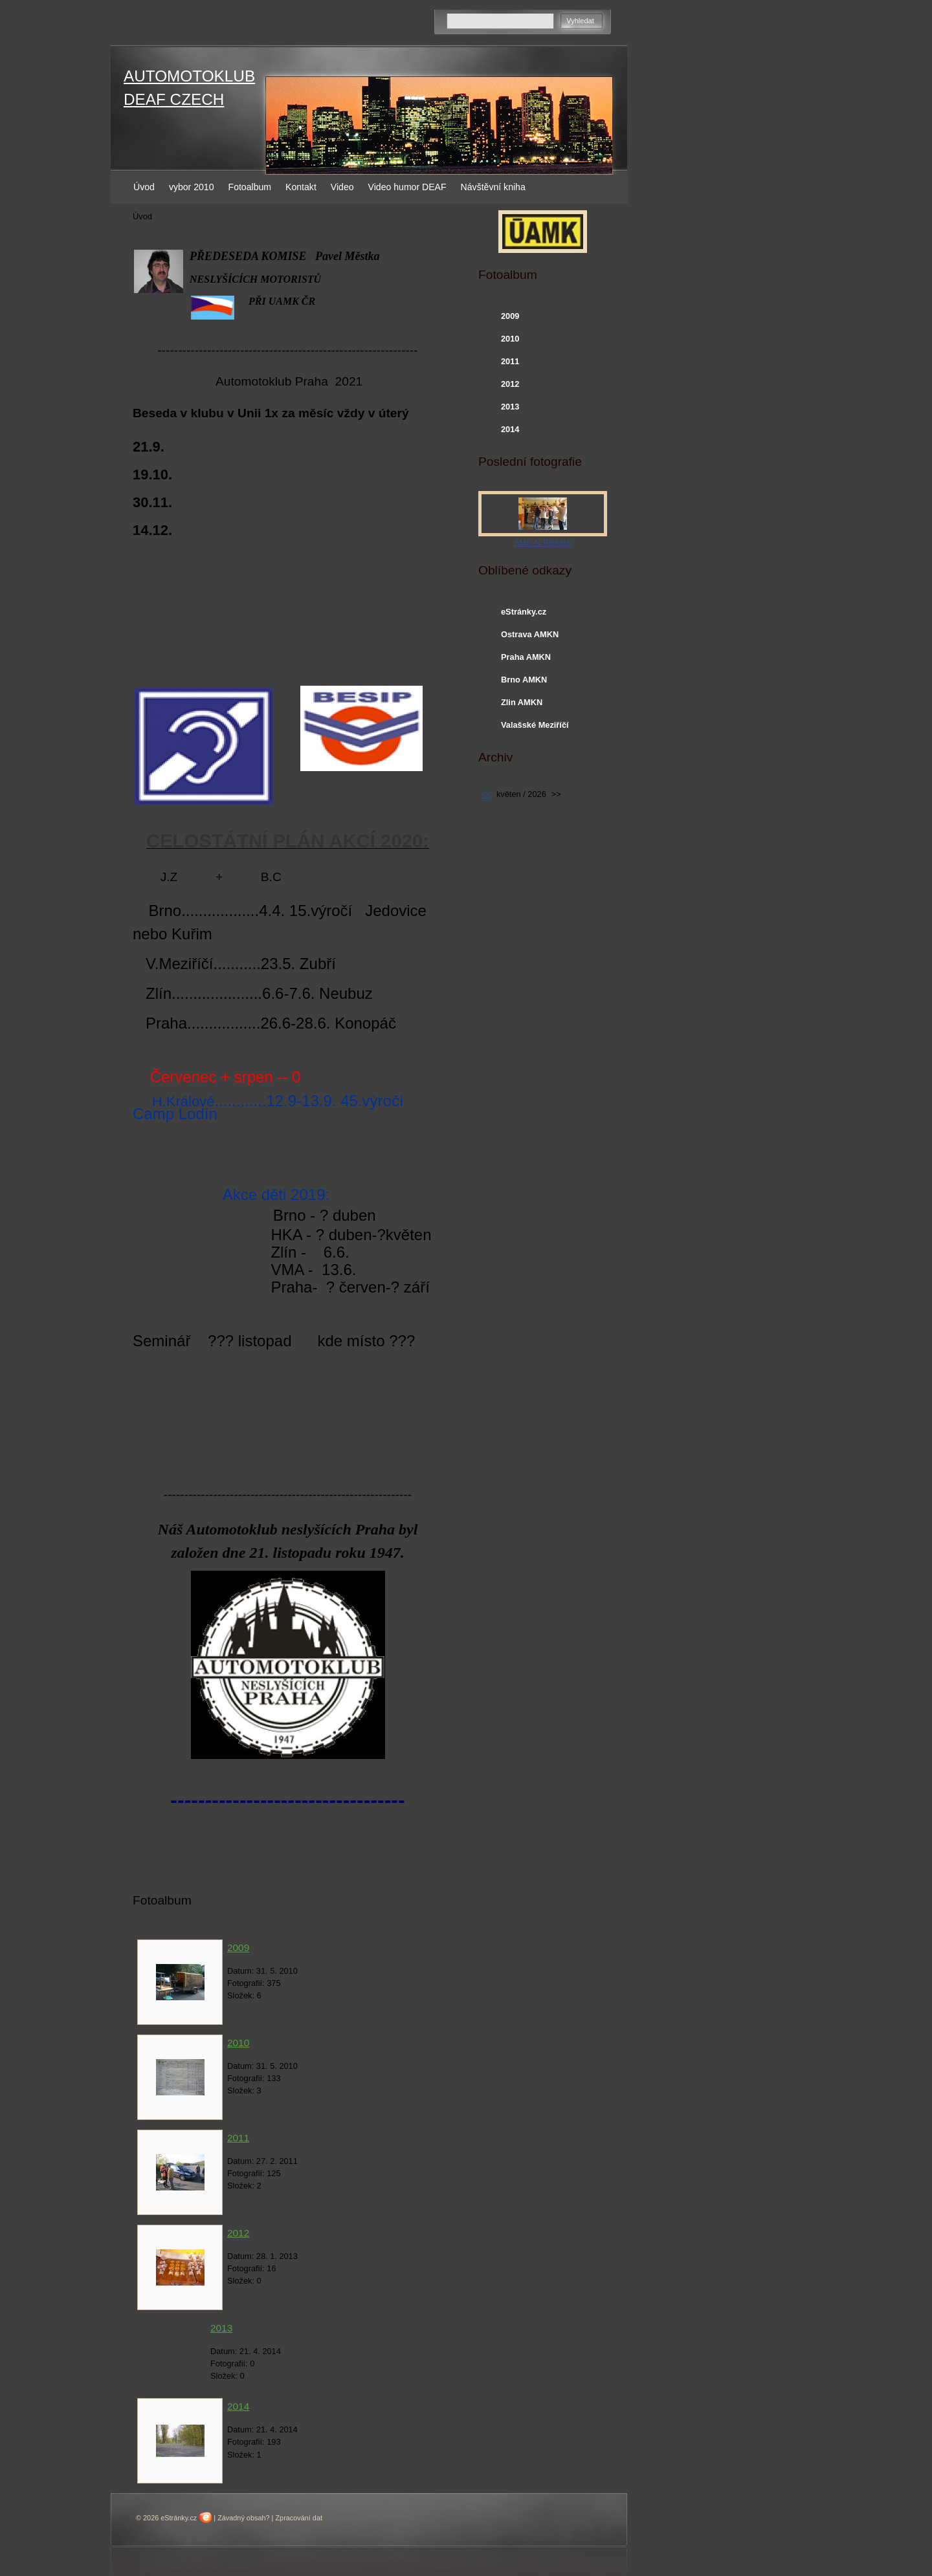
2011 (238, 2137)
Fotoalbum (250, 187)
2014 (238, 2406)
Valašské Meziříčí (535, 725)
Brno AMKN (524, 679)
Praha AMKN (526, 657)
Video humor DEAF (407, 187)
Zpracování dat (298, 2518)
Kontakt (300, 187)
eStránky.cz (523, 612)
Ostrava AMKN (530, 634)
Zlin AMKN (521, 702)
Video (342, 187)
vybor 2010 (191, 187)
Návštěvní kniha (493, 187)
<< (486, 794)
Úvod (144, 187)
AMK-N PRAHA (542, 542)
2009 (238, 1947)
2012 (238, 2232)
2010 (238, 2042)
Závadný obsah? (243, 2518)
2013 (221, 2327)
